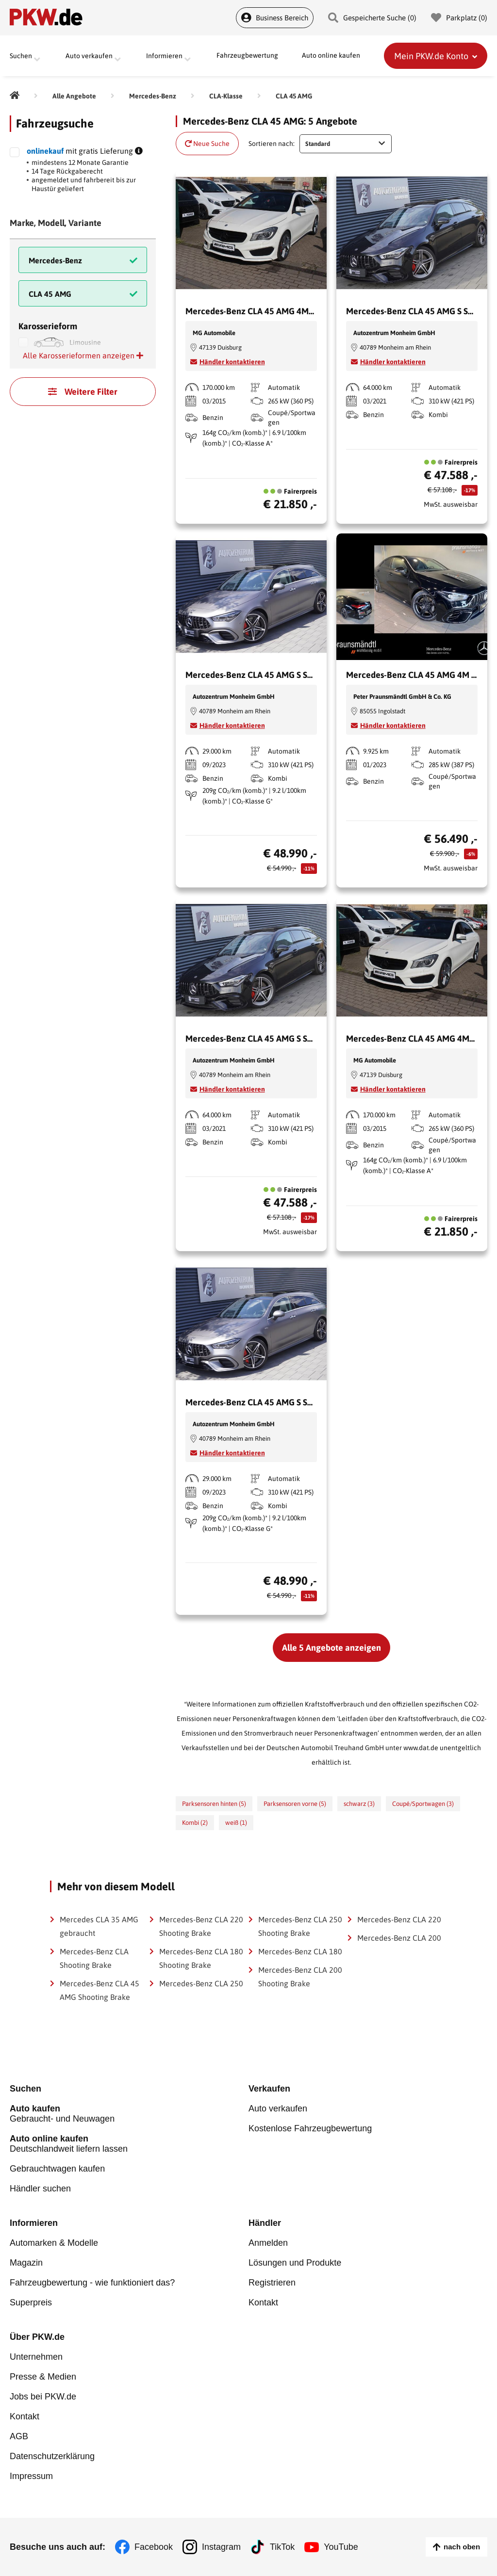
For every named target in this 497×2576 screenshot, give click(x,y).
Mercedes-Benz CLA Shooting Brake (94, 1958)
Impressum (31, 2476)
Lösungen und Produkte (294, 2263)
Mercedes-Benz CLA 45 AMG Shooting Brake (99, 1990)
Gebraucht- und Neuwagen (129, 2114)
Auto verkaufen (277, 2108)
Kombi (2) (195, 1822)
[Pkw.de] (14, 95)
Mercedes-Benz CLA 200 (399, 1937)
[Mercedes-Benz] (152, 96)
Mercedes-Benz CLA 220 (399, 1919)
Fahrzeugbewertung (247, 56)
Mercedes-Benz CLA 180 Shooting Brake (201, 1958)
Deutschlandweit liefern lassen (129, 2144)
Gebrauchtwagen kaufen (57, 2169)
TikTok (282, 2547)
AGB (19, 2436)
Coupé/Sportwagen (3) (423, 1803)
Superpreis (31, 2302)
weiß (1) (236, 1822)
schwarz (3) (359, 1803)
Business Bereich (274, 18)
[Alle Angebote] (74, 96)
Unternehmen (36, 2357)
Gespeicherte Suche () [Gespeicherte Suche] (372, 18)
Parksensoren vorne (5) (295, 1803)
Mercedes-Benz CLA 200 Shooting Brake (300, 1976)
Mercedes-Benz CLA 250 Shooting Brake (300, 1926)
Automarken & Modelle (54, 2243)
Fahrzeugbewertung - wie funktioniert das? (92, 2282)
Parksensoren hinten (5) (214, 1803)
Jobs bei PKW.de (43, 2396)
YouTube (341, 2547)
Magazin (26, 2263)
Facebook (153, 2547)
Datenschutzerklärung (52, 2456)
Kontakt (263, 2302)
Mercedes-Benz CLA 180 (300, 1951)
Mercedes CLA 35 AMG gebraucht (99, 1926)
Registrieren (272, 2282)
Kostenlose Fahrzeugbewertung (310, 2128)
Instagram (221, 2547)
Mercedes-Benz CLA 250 (201, 1983)
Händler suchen (40, 2188)
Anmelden (268, 2243)
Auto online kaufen (331, 56)
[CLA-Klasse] (226, 96)
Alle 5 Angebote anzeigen (331, 1647)
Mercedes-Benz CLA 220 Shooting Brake (201, 1926)
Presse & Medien (43, 2377)
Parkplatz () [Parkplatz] (459, 18)
